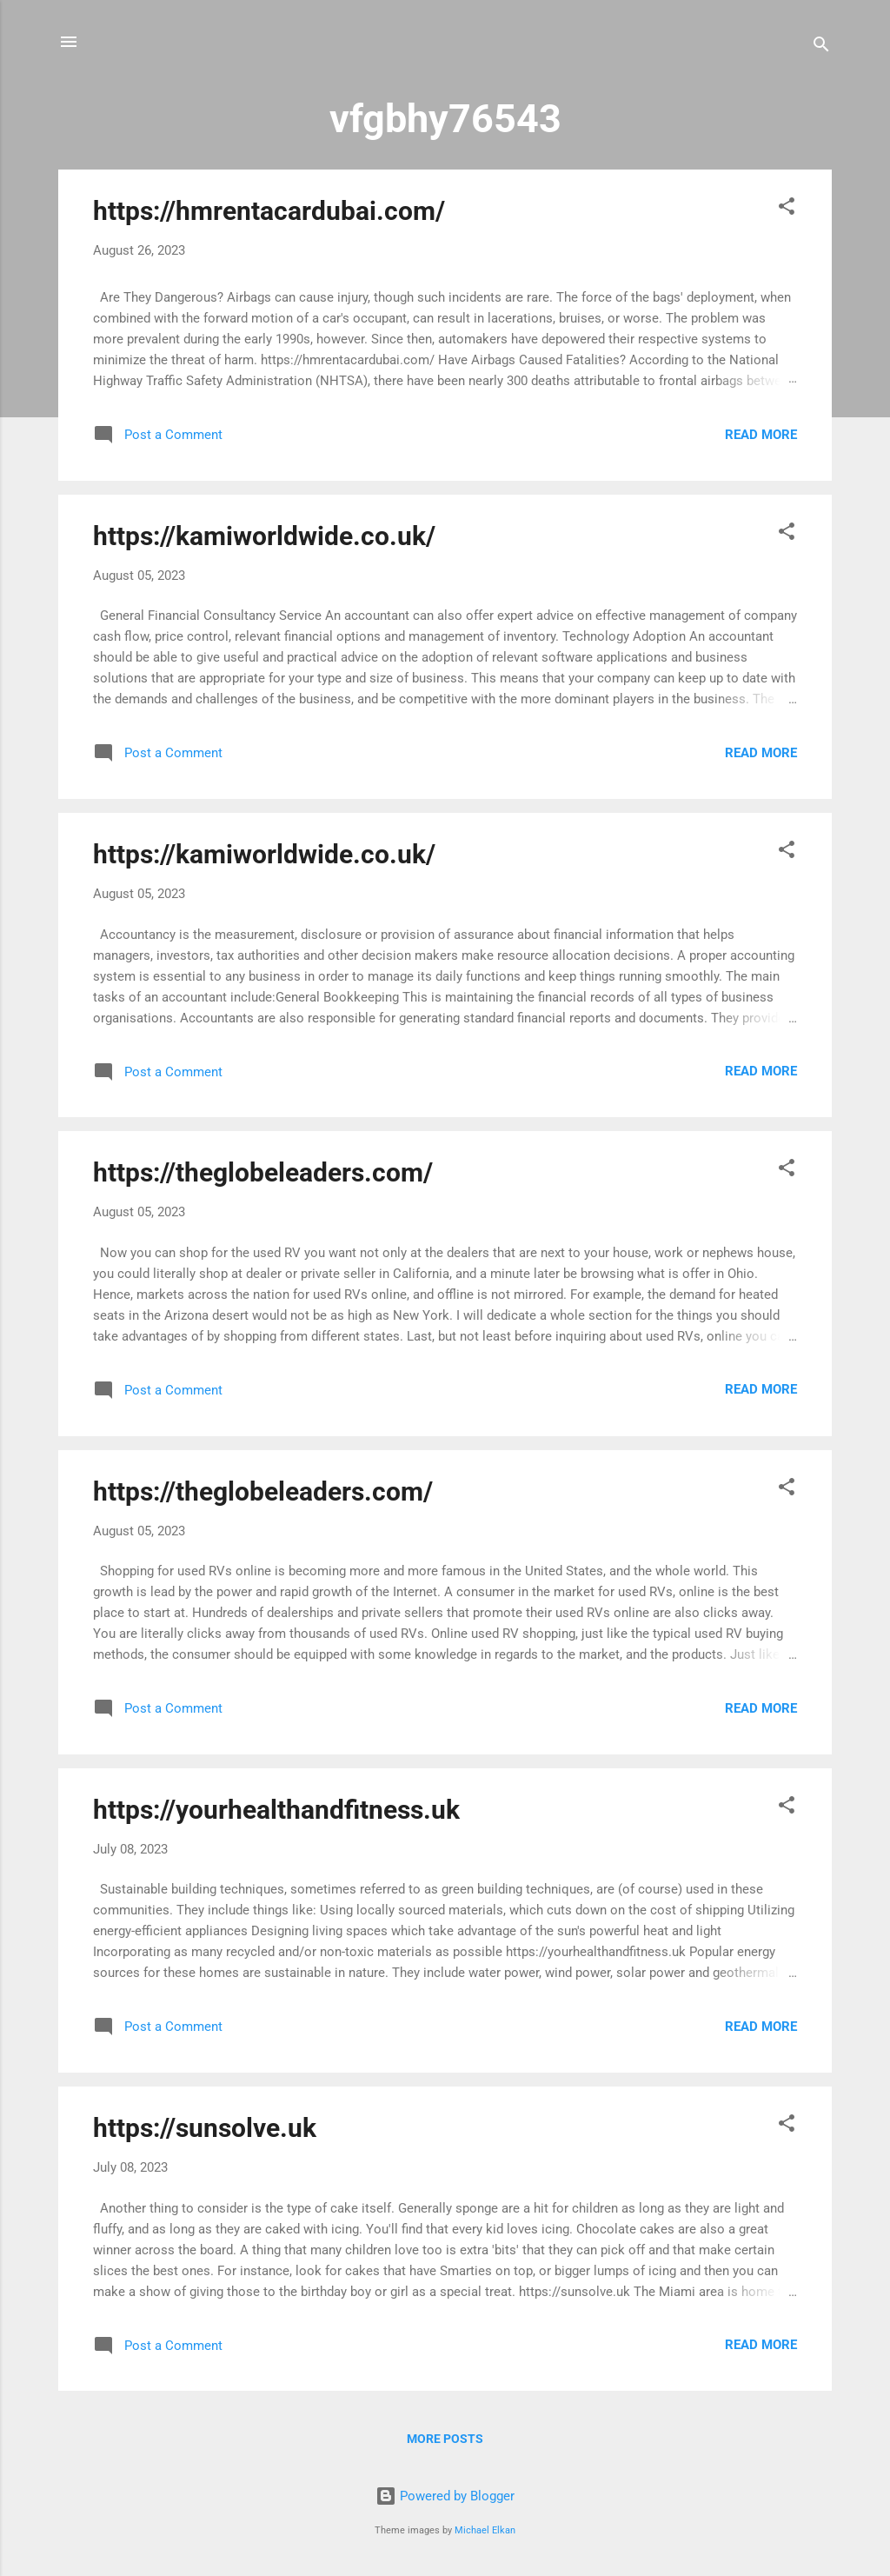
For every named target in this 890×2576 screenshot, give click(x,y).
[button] (786, 209)
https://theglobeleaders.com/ (263, 1172)
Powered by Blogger (445, 2496)
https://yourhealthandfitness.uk (276, 1809)
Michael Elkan (485, 2530)
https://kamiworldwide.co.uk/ (264, 536)
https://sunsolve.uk (204, 2128)
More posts (445, 2439)
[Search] (821, 47)
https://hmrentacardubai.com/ (269, 211)
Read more (761, 435)
